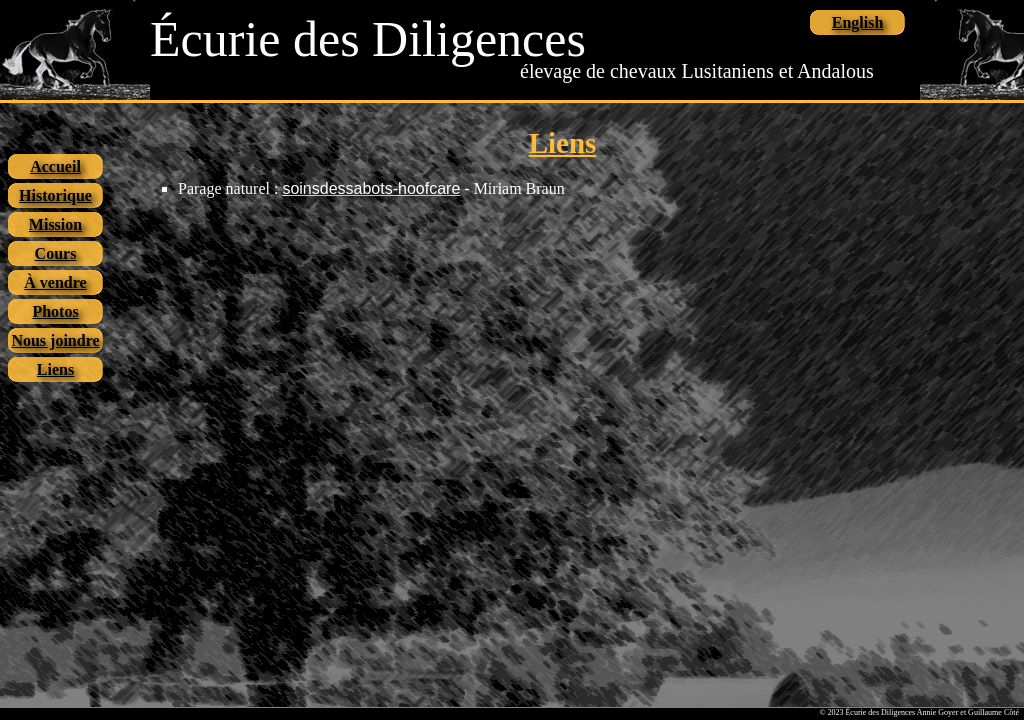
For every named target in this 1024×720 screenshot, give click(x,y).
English (858, 22)
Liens (55, 369)
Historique (55, 195)
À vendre (55, 282)
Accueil (55, 166)
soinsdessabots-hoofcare (371, 188)
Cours (56, 253)
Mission (55, 224)
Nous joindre (55, 340)
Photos (55, 311)
